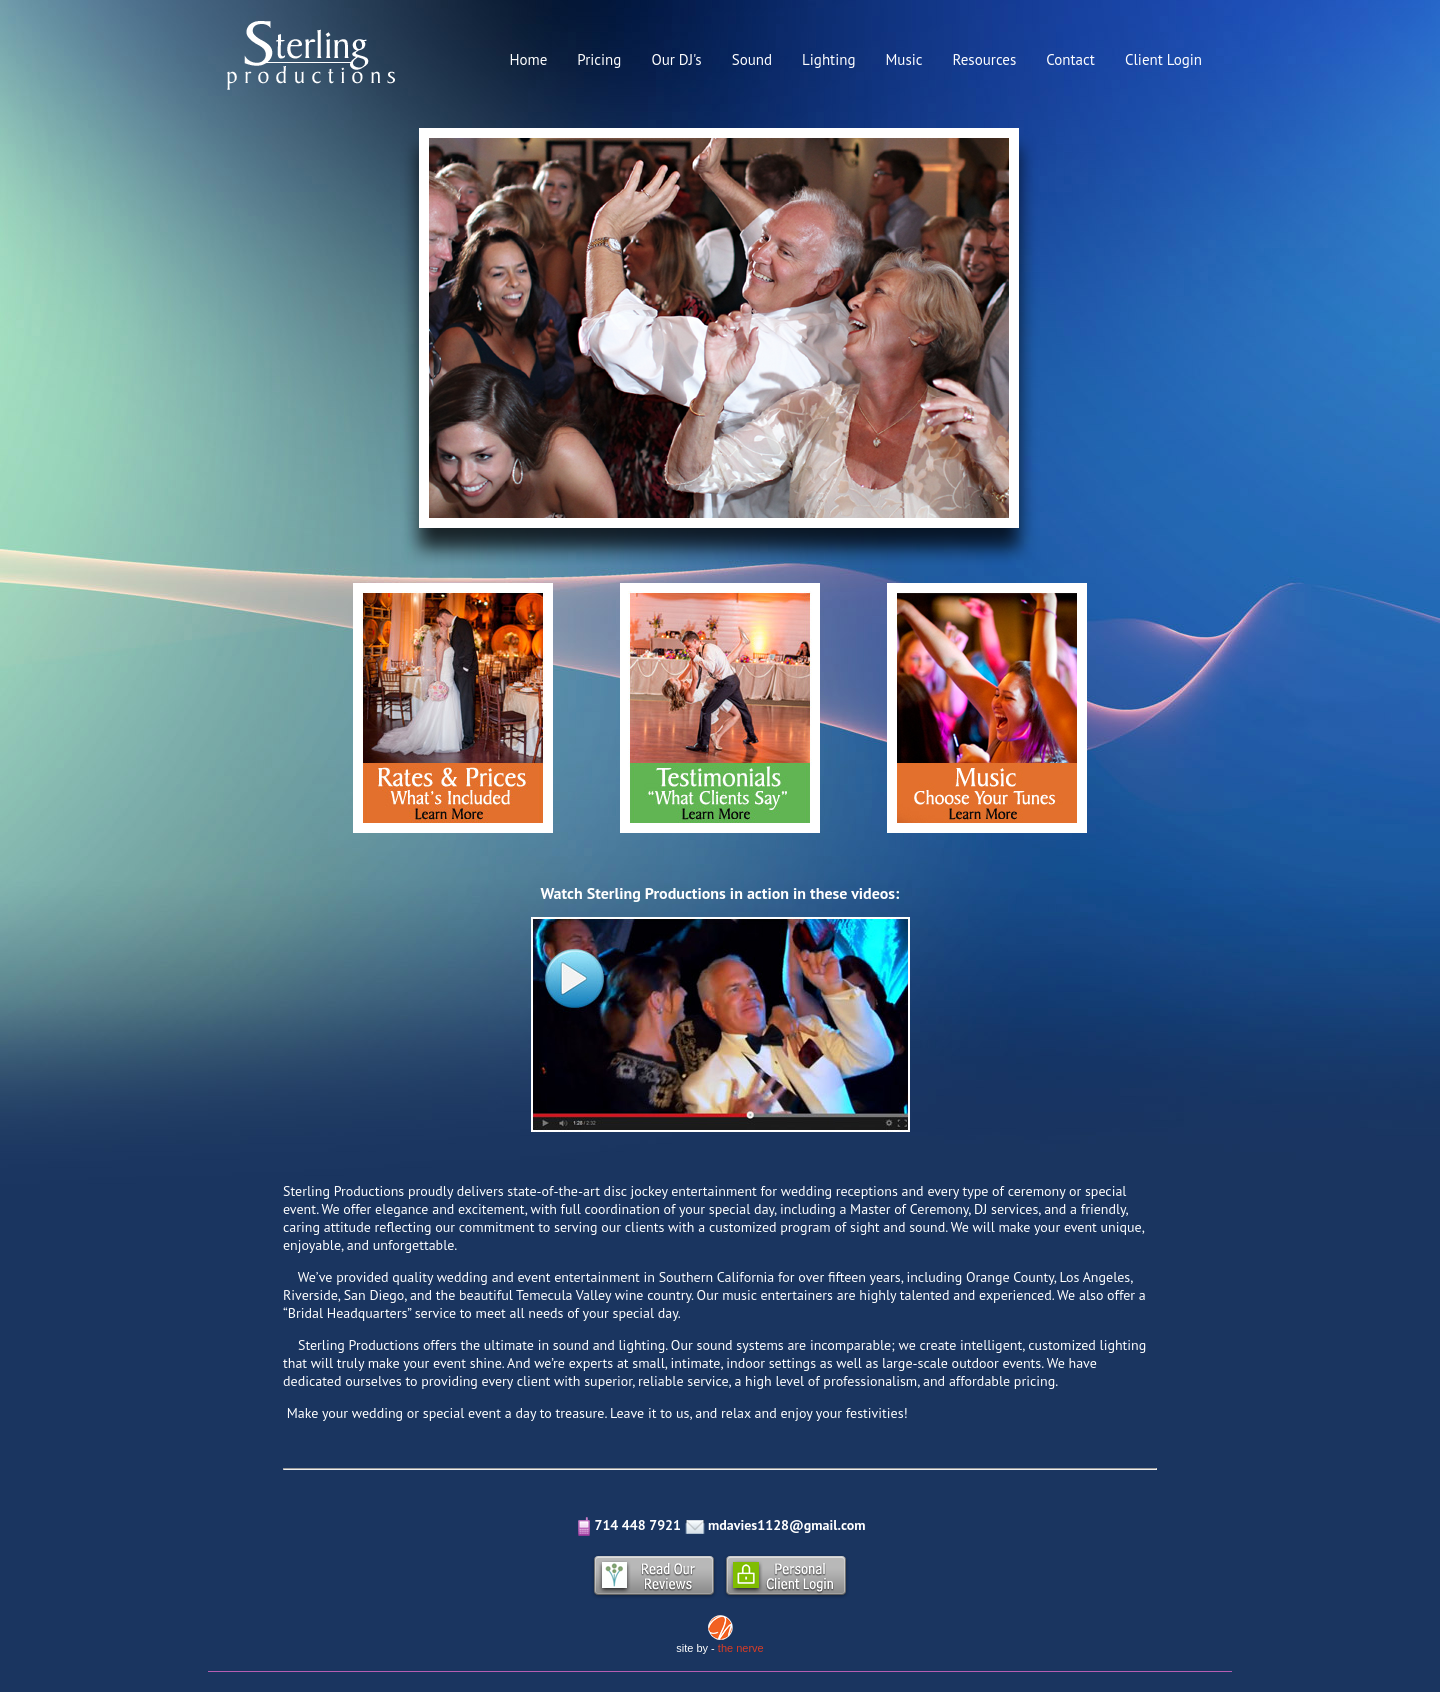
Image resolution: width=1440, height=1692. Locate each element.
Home (528, 59)
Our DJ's (676, 59)
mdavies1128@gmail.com (786, 1525)
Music (903, 59)
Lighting (828, 59)
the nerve (741, 1648)
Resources (985, 59)
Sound (752, 59)
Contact (1070, 59)
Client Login (1163, 59)
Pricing (599, 59)
